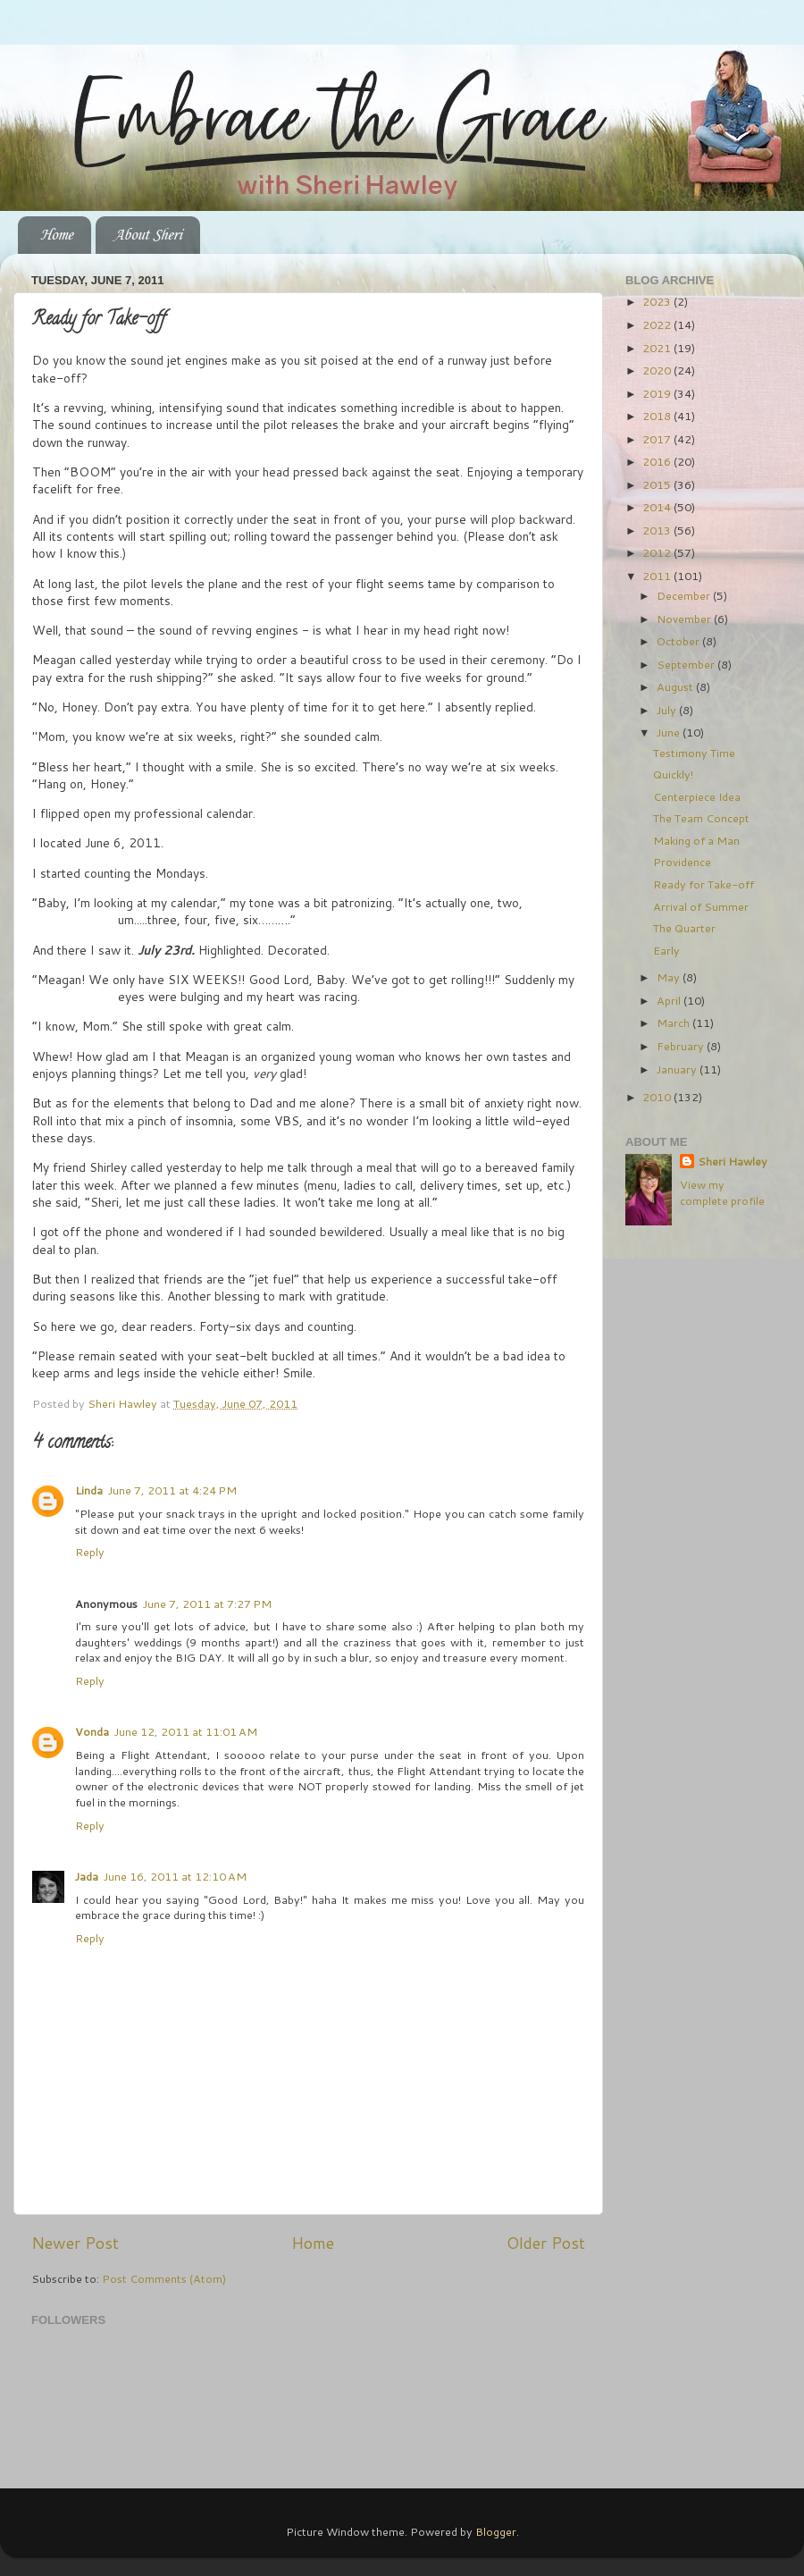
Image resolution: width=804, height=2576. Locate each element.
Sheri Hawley (732, 1161)
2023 (658, 301)
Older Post (546, 2243)
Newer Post (75, 2243)
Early (666, 950)
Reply (90, 1552)
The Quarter (684, 928)
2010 (658, 1097)
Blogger (495, 2531)
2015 (658, 484)
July (668, 710)
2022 (658, 324)
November (685, 618)
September (687, 664)
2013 (658, 530)
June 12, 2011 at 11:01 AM (185, 1731)
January (678, 1069)
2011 (658, 576)
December (685, 595)
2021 (658, 348)
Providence (682, 862)
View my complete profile (722, 1192)
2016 (658, 461)
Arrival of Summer (701, 906)
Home (56, 235)
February (682, 1046)
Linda (89, 1490)
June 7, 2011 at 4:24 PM (172, 1490)
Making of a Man (696, 840)
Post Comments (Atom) (164, 2278)
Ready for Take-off (703, 884)
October (679, 641)
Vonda (92, 1731)
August (676, 686)
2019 (658, 393)
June (670, 732)
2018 (658, 416)
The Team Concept (701, 818)
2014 (658, 507)
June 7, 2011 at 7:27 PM (207, 1603)
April (670, 1000)
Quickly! (673, 774)
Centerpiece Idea (697, 796)
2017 (658, 439)
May (670, 977)
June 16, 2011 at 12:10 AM (175, 1876)
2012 (658, 552)
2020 (658, 370)
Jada (86, 1876)
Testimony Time (694, 753)
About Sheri (147, 235)
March (674, 1022)
